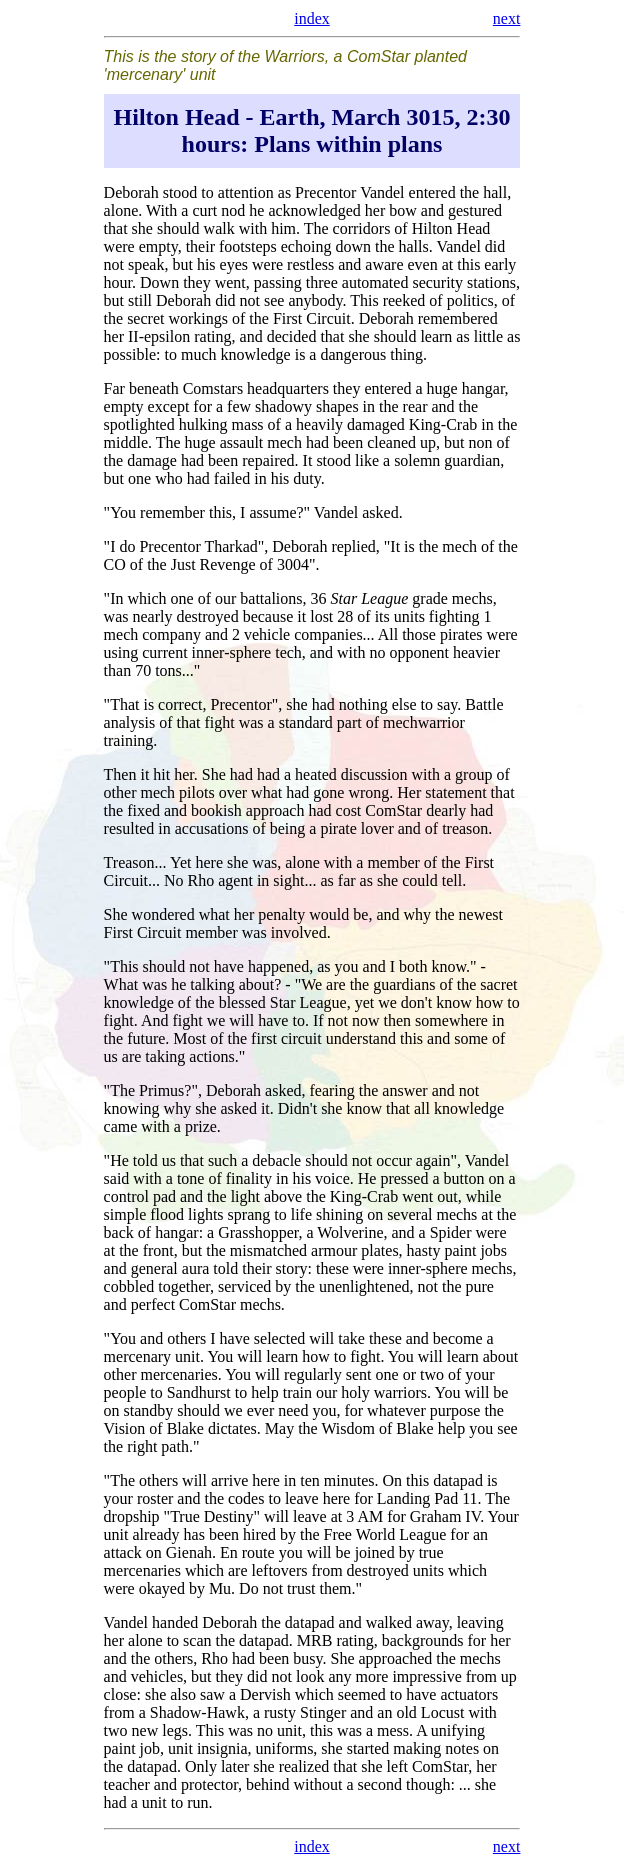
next (507, 18)
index (312, 18)
